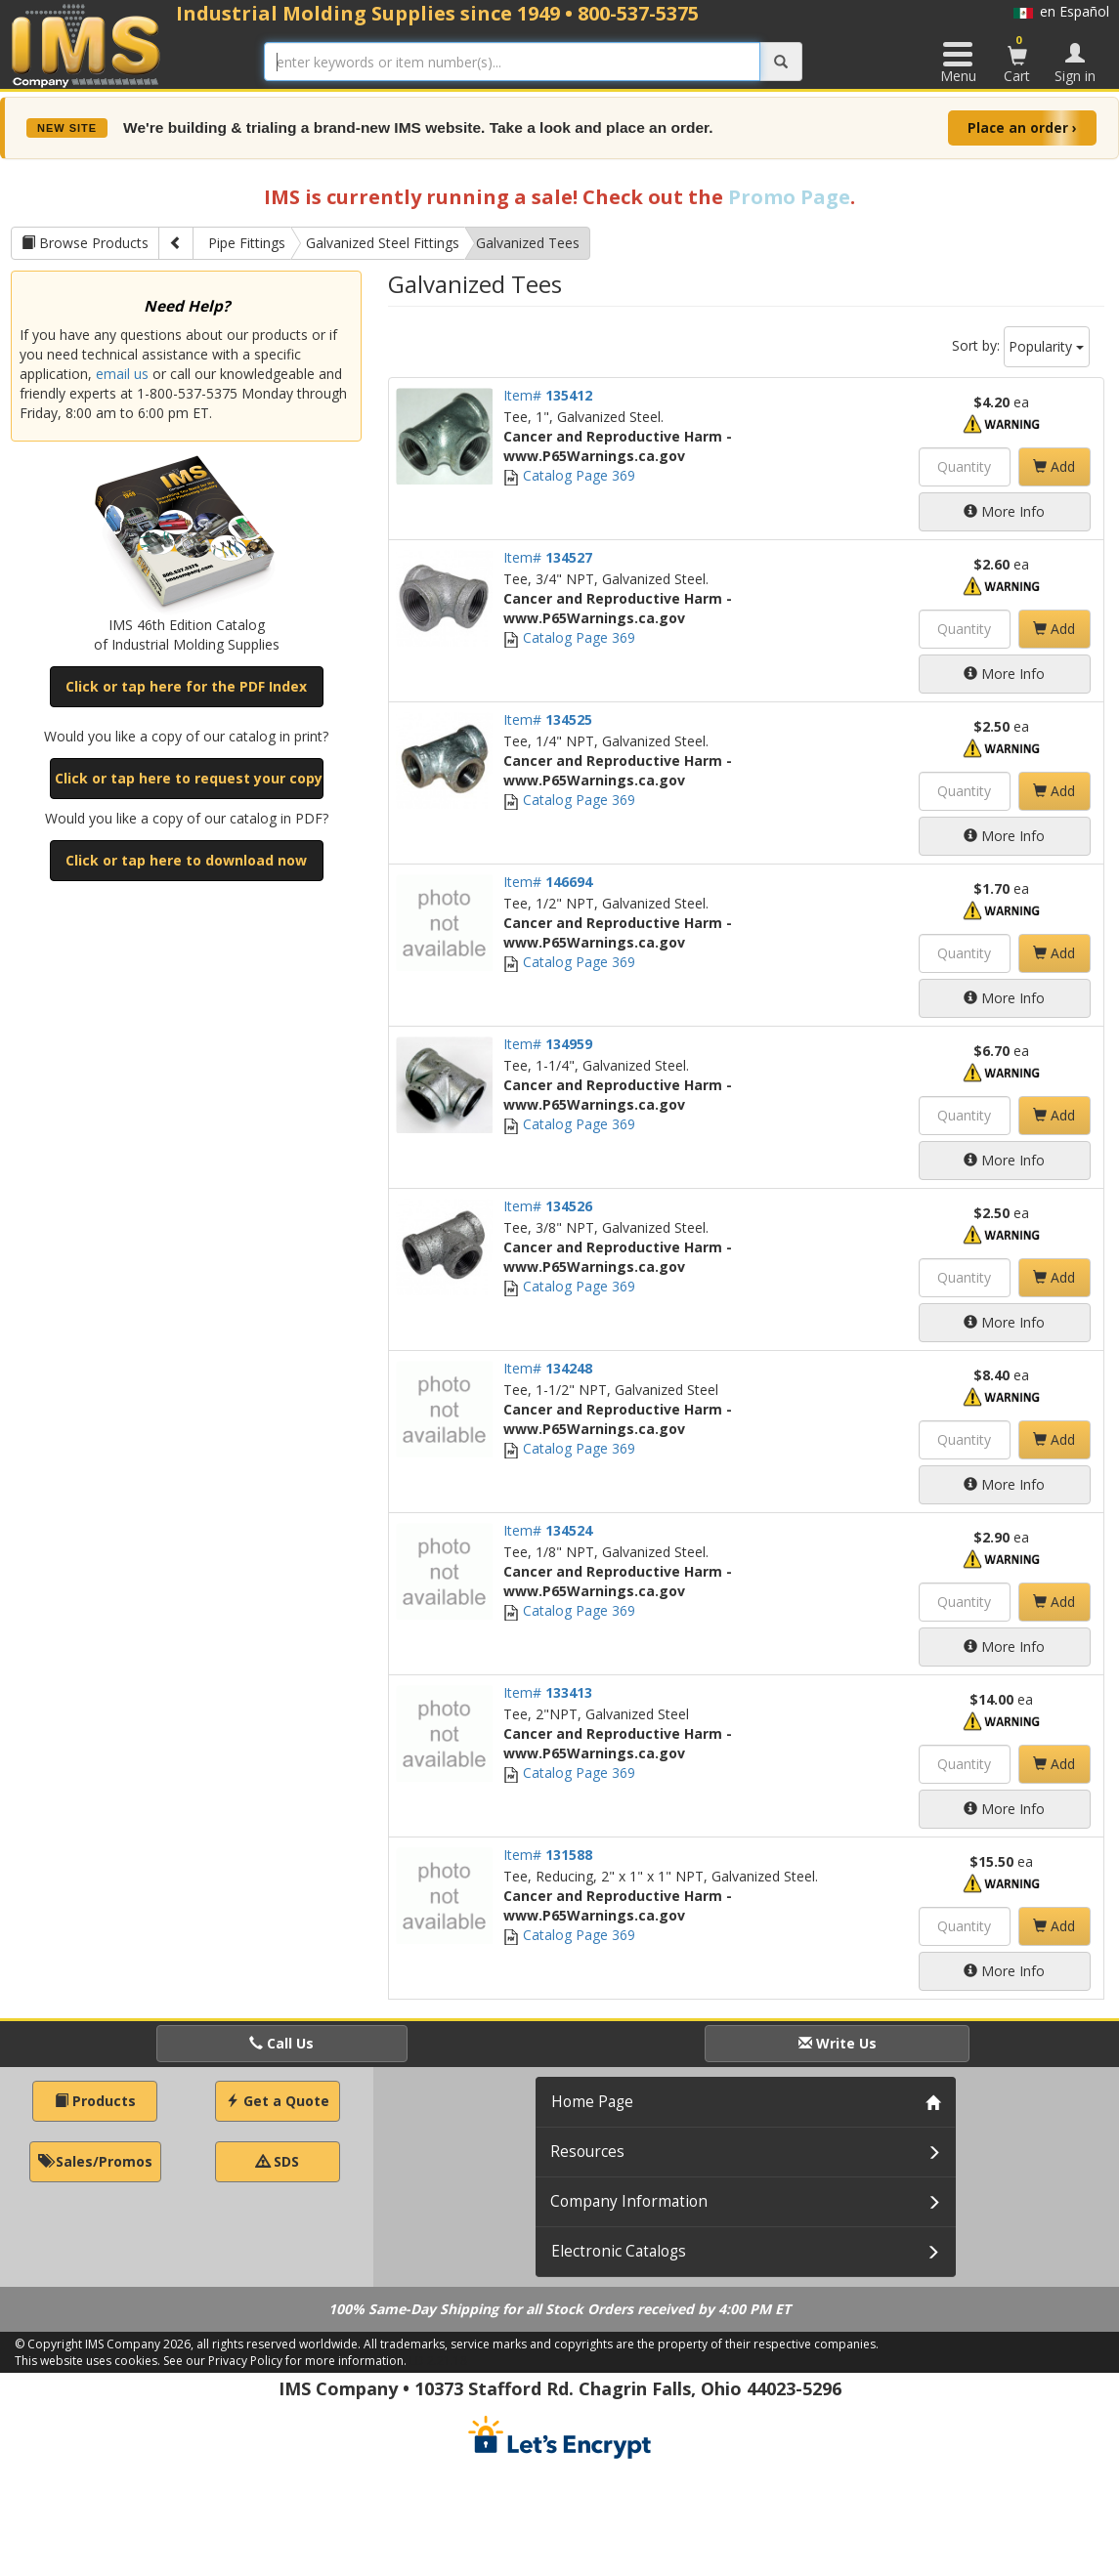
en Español (1061, 11)
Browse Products (85, 242)
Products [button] (95, 2100)
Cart (1017, 58)
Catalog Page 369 (569, 475)
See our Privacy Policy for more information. (285, 2360)
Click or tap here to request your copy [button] (189, 778)
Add (1054, 466)
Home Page (592, 2101)
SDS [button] (277, 2161)
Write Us (837, 2043)
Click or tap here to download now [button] (186, 860)
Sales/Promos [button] (95, 2161)
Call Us (281, 2043)
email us (122, 373)
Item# (547, 395)
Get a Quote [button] (277, 2100)
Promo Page (789, 197)
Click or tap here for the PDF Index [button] (186, 686)
